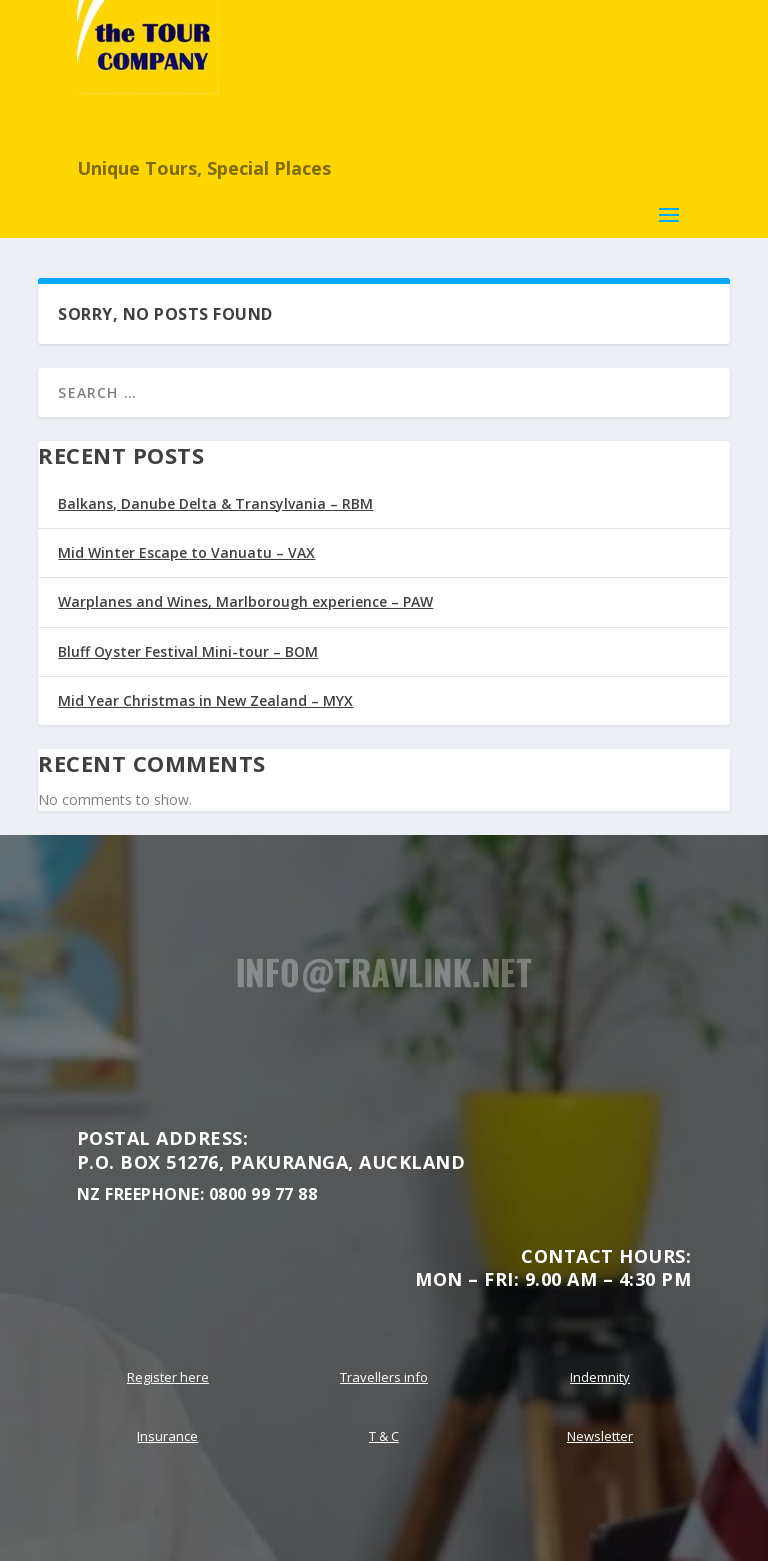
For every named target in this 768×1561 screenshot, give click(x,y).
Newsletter (600, 1436)
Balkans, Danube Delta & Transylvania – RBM (215, 503)
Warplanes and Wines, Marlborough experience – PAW (245, 601)
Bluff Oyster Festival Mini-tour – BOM (188, 651)
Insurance (167, 1436)
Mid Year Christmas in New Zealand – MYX (205, 700)
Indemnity (600, 1377)
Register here (168, 1377)
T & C (384, 1436)
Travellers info (384, 1377)
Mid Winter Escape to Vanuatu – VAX (186, 552)
